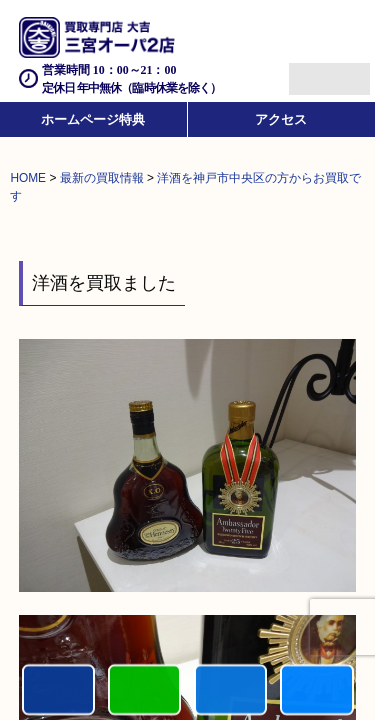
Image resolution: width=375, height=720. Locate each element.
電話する (58, 690)
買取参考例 (316, 690)
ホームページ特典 (93, 119)
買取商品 (230, 690)
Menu (307, 70)
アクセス (281, 119)
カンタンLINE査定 (144, 690)
